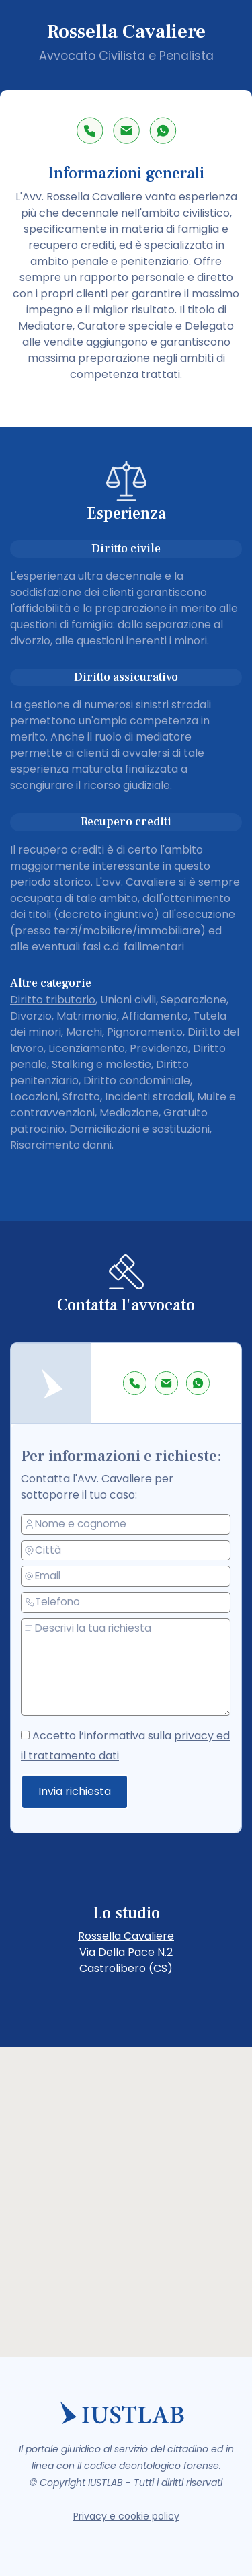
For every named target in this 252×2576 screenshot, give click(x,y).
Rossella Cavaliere (126, 1936)
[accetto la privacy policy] (27, 1733)
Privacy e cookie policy (126, 2516)
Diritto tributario (52, 1000)
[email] (126, 1576)
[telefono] (126, 1602)
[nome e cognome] (126, 1524)
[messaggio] (126, 1667)
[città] (126, 1550)
